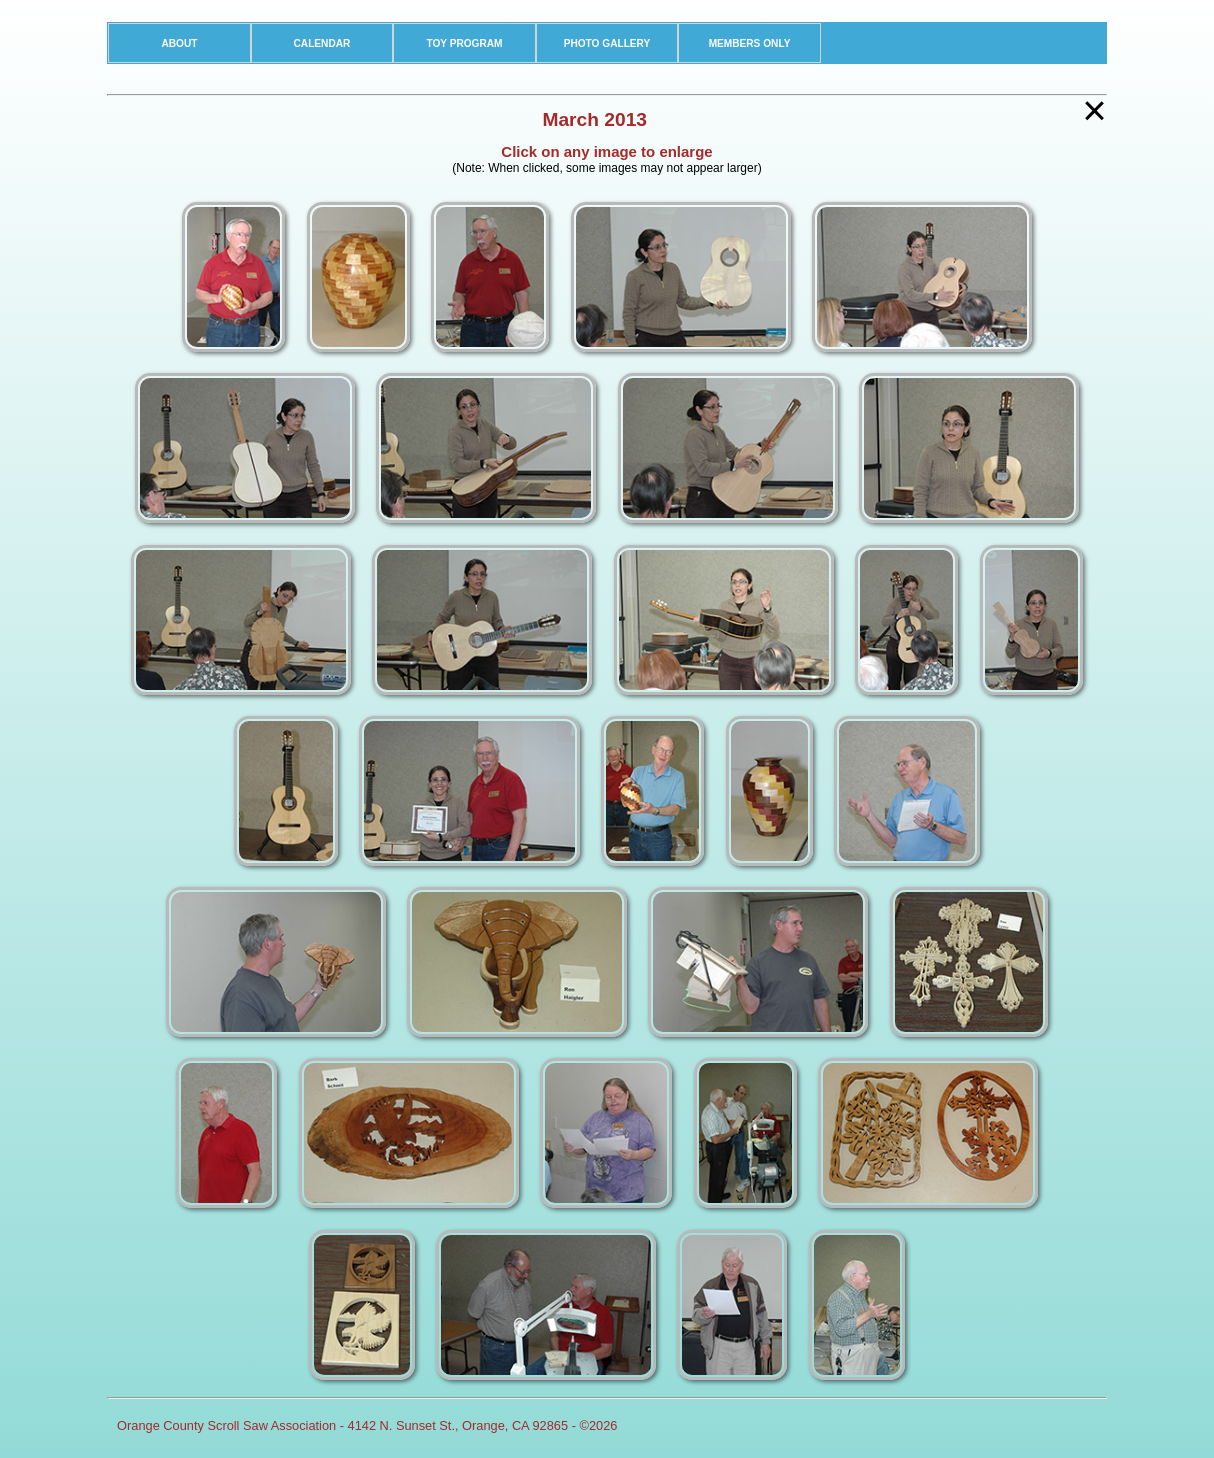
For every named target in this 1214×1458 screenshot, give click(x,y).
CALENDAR (322, 43)
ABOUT (179, 43)
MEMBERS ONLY (750, 43)
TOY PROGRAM (464, 43)
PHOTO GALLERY (607, 43)
